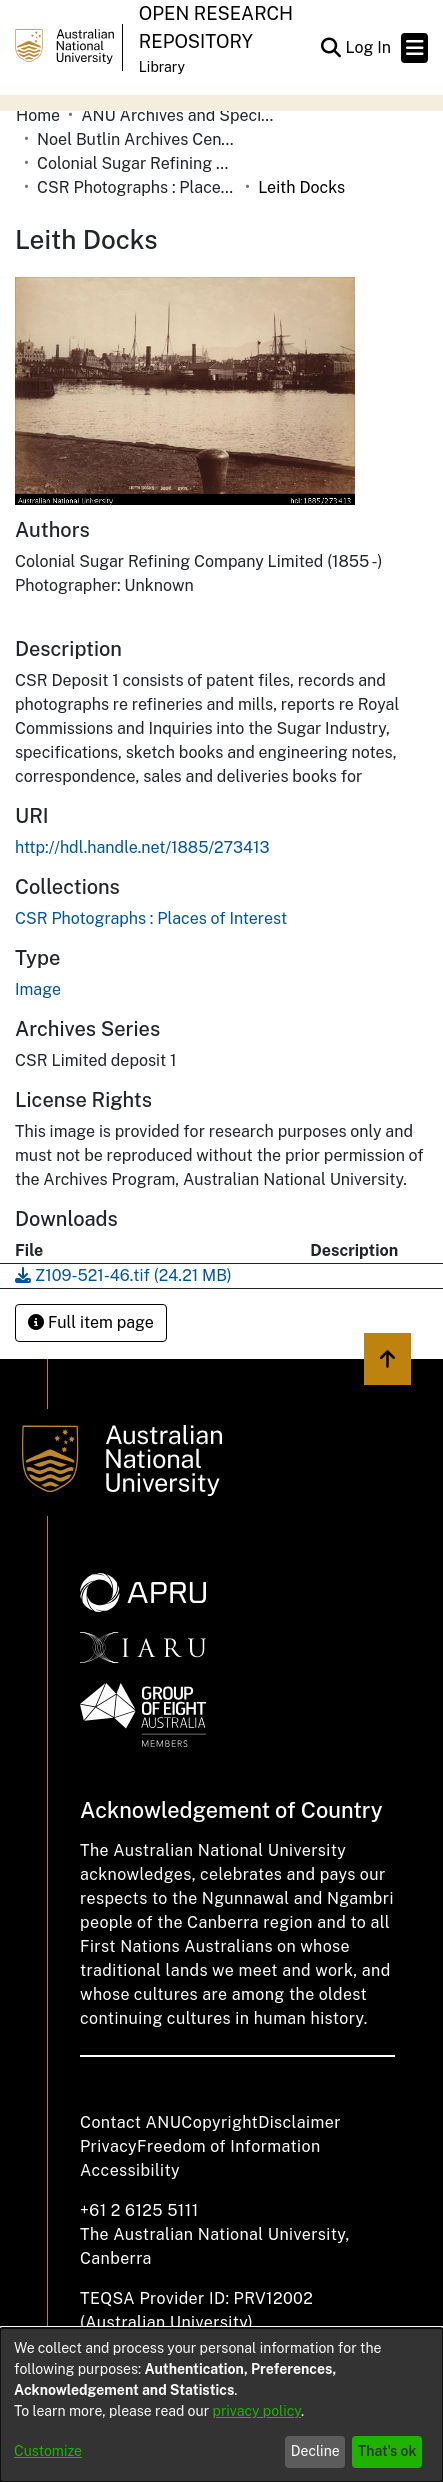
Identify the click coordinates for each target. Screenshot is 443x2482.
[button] (330, 48)
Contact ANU (130, 2122)
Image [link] (38, 989)
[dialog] (221, 2405)
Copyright (219, 2122)
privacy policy (257, 2411)
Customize (48, 2451)
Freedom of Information (228, 2146)
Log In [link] (369, 47)
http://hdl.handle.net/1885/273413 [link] (142, 847)
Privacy (108, 2146)
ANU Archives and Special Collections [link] (181, 115)
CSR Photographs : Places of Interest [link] (137, 187)
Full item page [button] (91, 1322)
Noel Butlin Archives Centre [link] (137, 139)
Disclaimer (299, 2122)
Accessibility (130, 2170)
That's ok (387, 2451)
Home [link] (38, 115)
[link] (151, 918)
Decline (315, 2451)
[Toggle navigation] (414, 48)
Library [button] (162, 67)
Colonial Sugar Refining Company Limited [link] (137, 163)
